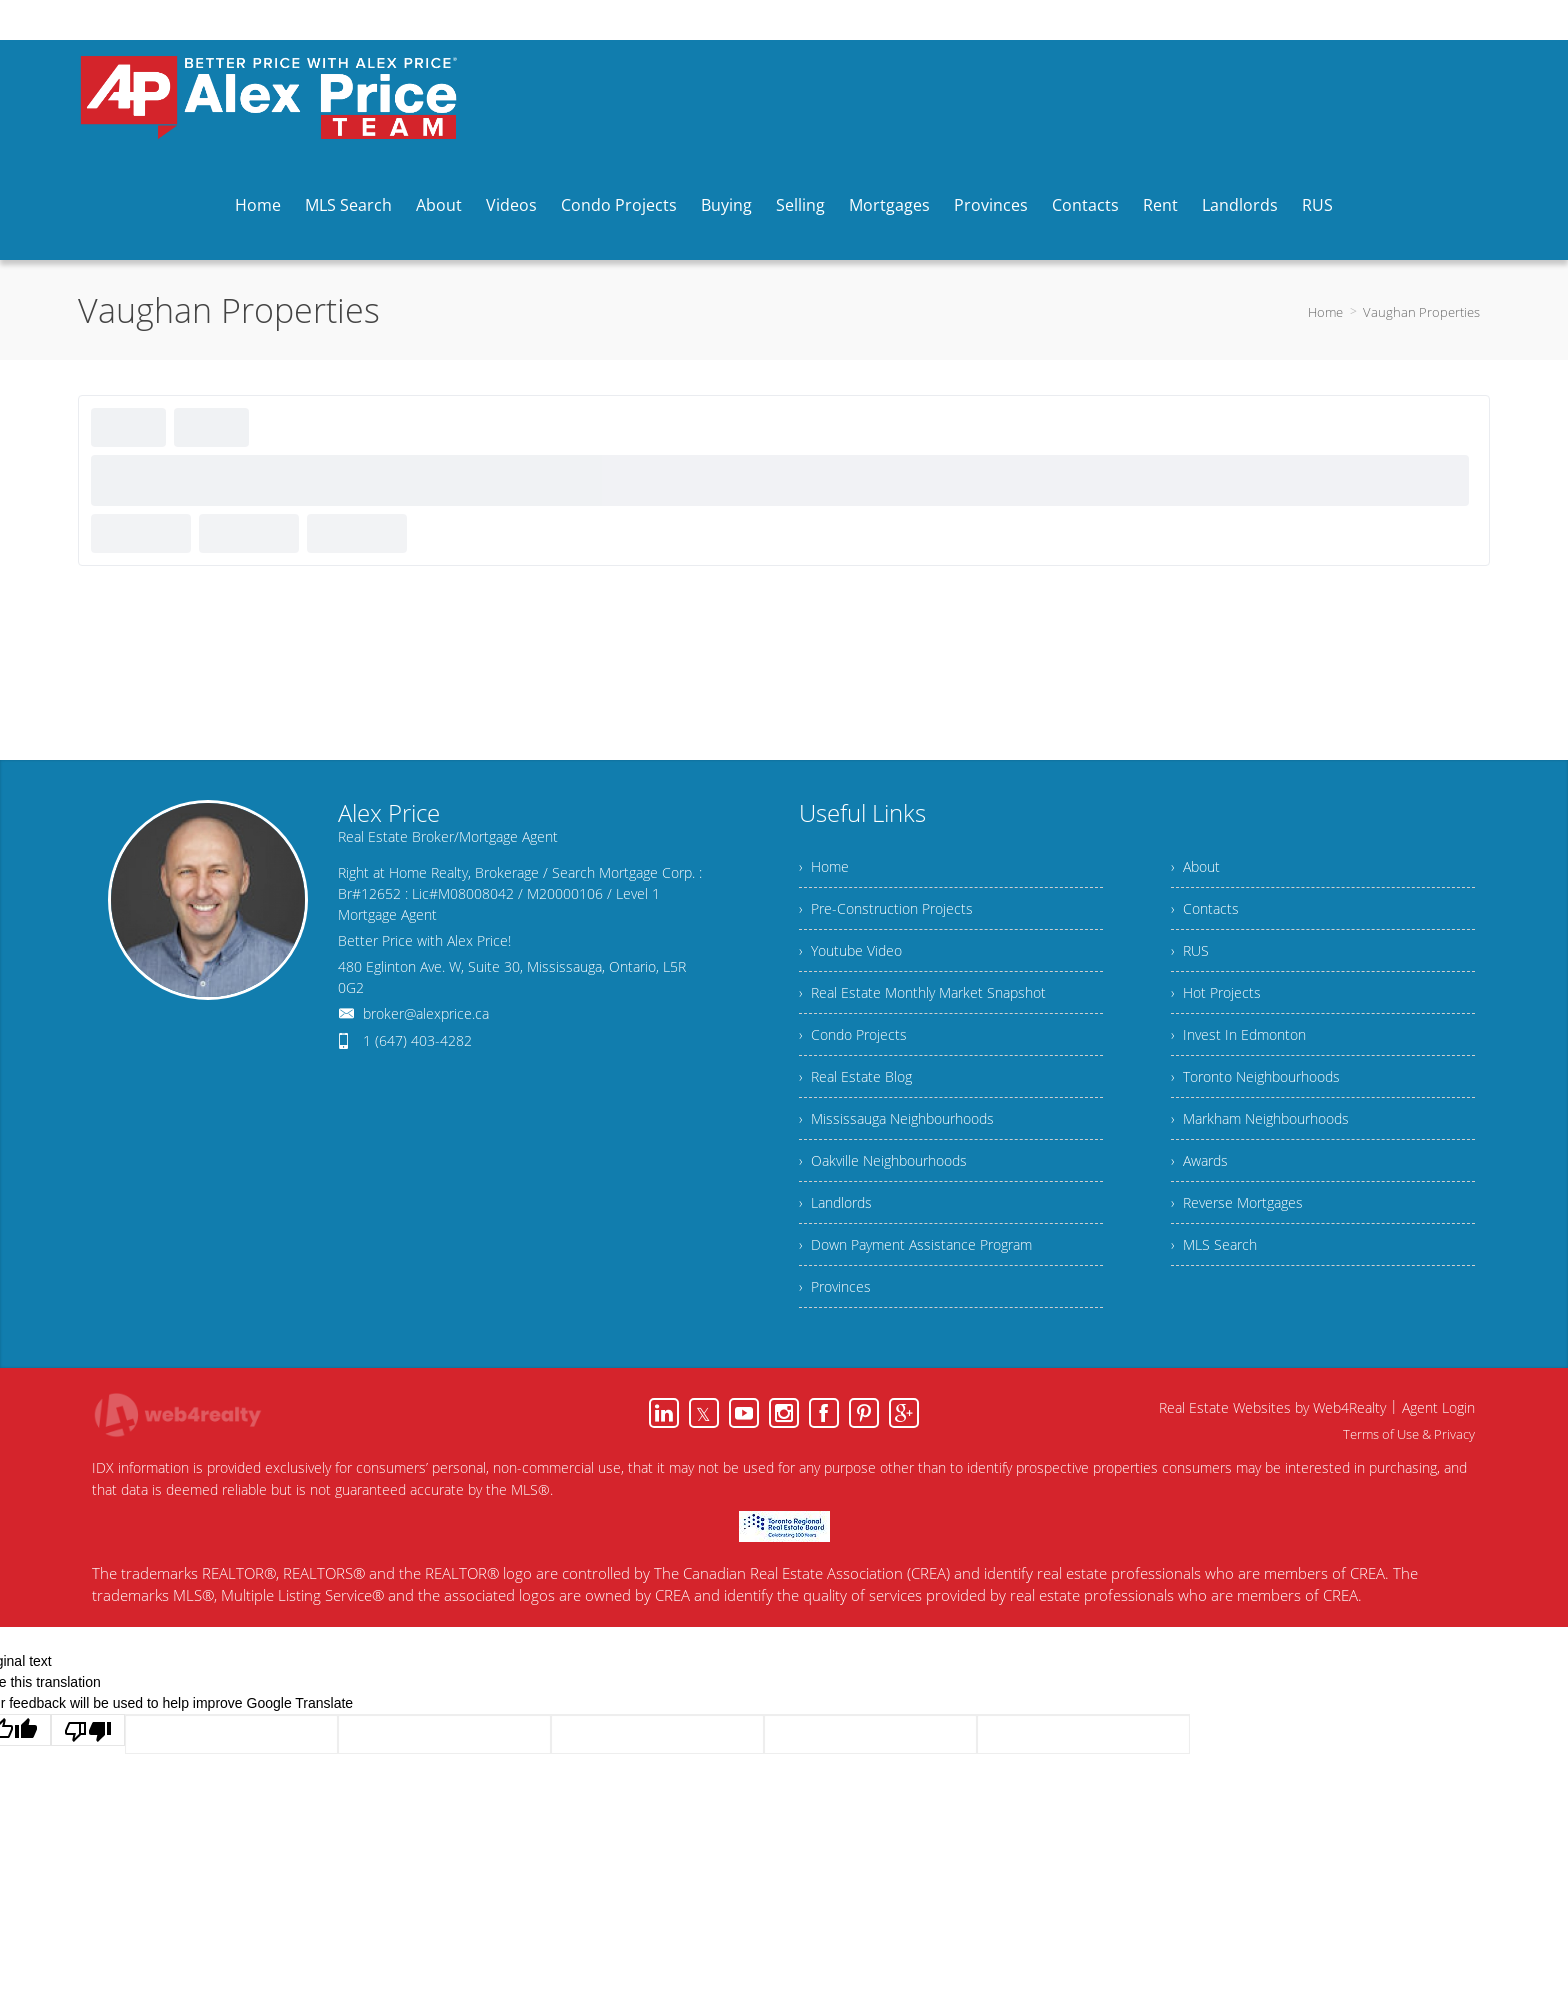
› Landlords (835, 1202)
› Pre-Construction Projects (886, 908)
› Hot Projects (1216, 992)
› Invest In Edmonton (1238, 1034)
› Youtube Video (850, 950)
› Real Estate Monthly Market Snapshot (922, 992)
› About (1195, 866)
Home (1325, 312)
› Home (824, 866)
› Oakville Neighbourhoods (883, 1160)
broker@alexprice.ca (426, 1013)
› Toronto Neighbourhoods (1255, 1076)
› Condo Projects (853, 1034)
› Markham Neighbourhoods (1260, 1118)
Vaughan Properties (1421, 312)
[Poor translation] (88, 1730)
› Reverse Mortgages (1237, 1202)
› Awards (1199, 1160)
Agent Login (1438, 1407)
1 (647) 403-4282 (417, 1040)
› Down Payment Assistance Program (915, 1244)
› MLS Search (1214, 1244)
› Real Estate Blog (855, 1076)
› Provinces (835, 1286)
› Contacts (1205, 908)
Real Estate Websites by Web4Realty (1272, 1407)
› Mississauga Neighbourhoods (896, 1118)
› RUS (1190, 950)
